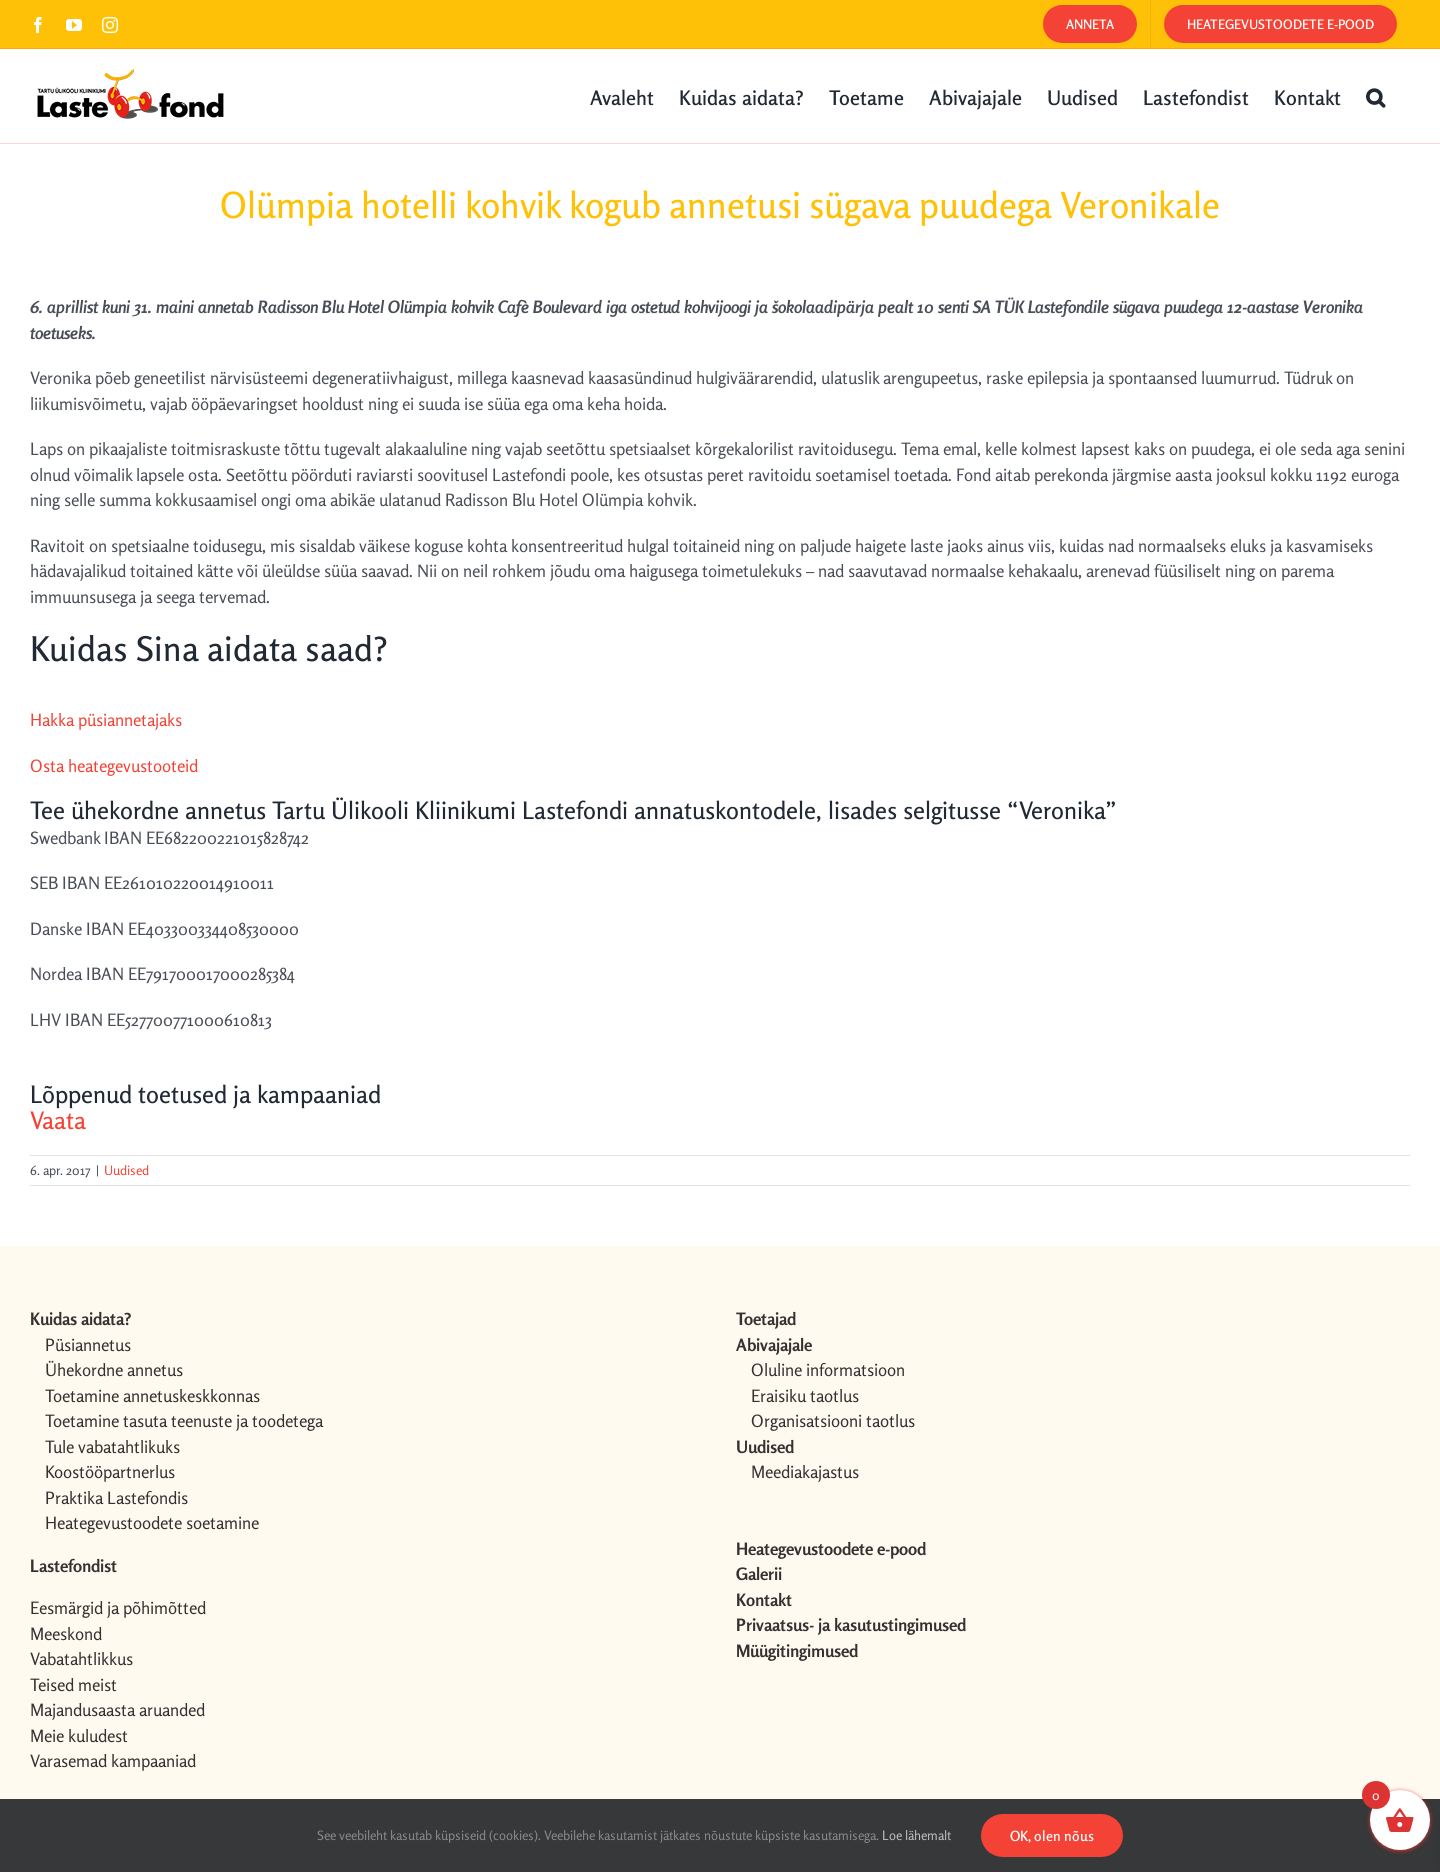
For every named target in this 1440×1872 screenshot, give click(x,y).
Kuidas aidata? (80, 1318)
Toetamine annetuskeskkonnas (152, 1395)
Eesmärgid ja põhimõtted (118, 1607)
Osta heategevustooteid (114, 765)
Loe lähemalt (916, 1835)
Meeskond (66, 1633)
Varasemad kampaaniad (113, 1760)
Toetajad (766, 1318)
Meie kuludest (79, 1735)
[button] (1375, 96)
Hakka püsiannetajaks (106, 719)
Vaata (58, 1120)
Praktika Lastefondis (116, 1497)
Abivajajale (774, 1344)
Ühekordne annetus (114, 1369)
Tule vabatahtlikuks (112, 1446)
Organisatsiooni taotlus (833, 1420)
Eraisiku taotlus (805, 1395)
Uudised (126, 1170)
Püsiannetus (88, 1344)
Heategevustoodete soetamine (152, 1522)
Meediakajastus (805, 1471)
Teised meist (73, 1684)
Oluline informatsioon (828, 1369)
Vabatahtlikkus (81, 1658)
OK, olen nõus (1052, 1835)
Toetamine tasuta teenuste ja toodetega (184, 1420)
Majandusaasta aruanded (117, 1709)
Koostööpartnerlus (110, 1471)
